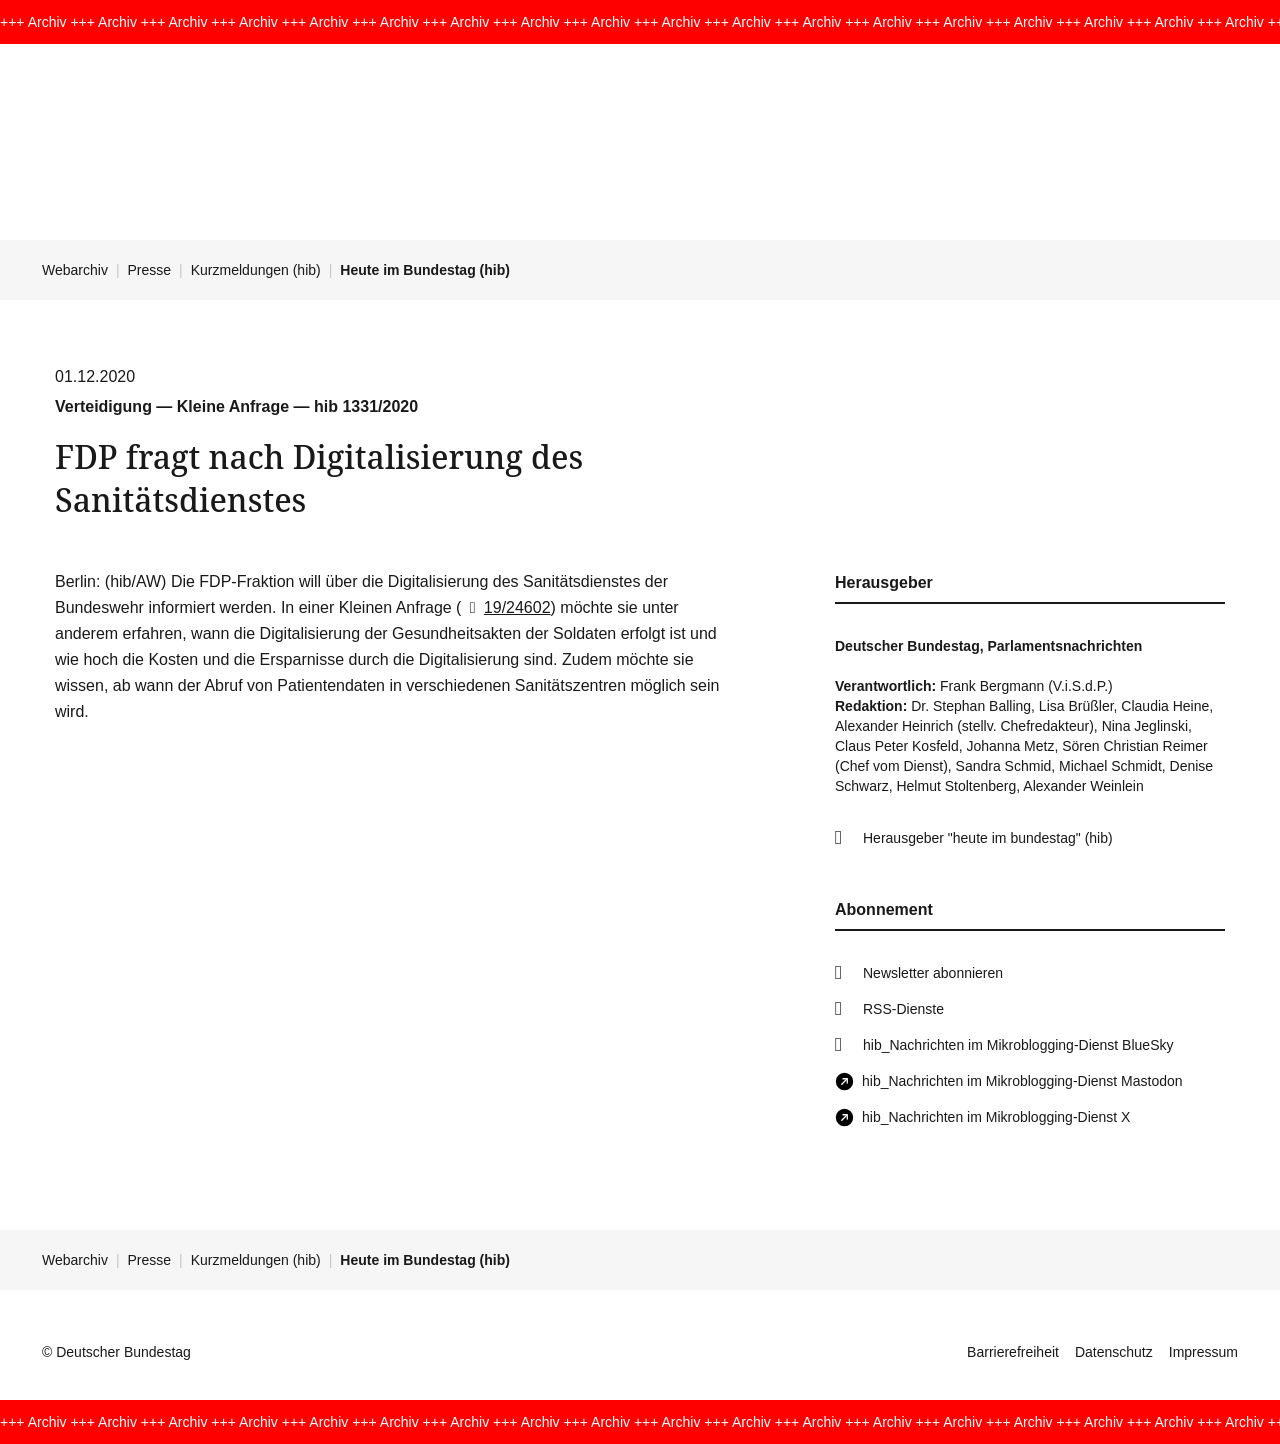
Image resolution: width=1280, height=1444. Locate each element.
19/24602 (505, 607)
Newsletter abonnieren (933, 973)
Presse (150, 270)
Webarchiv (75, 270)
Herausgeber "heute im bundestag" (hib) (988, 838)
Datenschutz (1114, 1352)
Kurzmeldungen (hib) (256, 270)
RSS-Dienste (903, 1009)
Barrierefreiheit (1013, 1352)
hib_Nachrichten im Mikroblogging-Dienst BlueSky (1018, 1045)
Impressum (1203, 1352)
